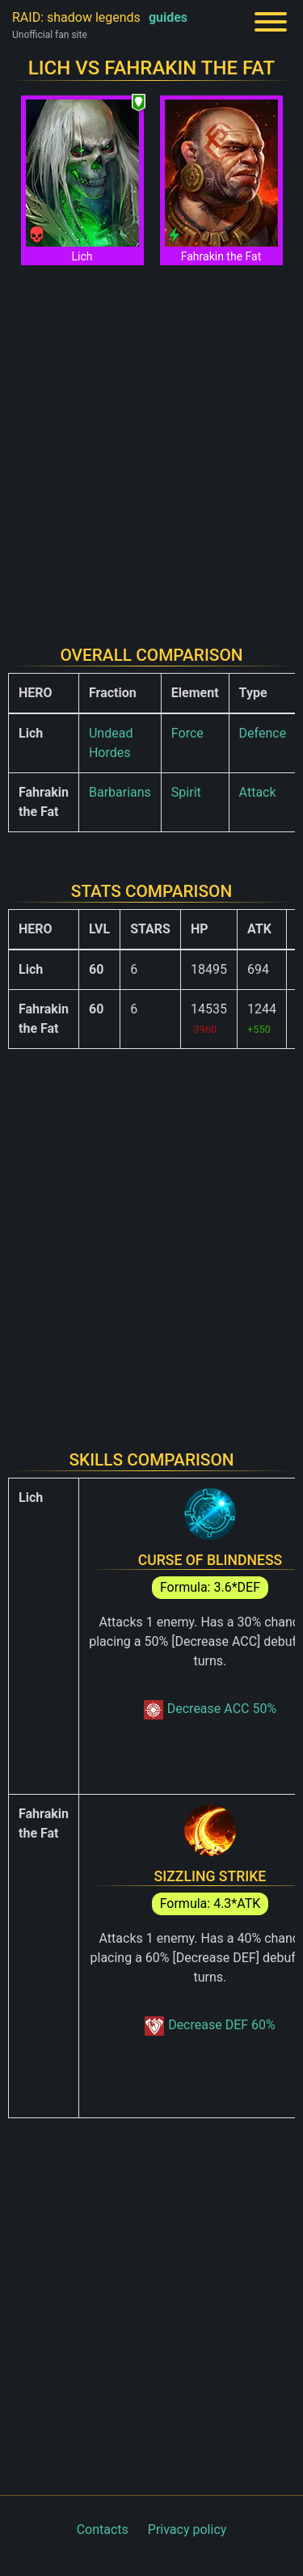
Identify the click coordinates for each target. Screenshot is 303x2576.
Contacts (102, 2529)
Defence (263, 733)
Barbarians (120, 792)
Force (187, 733)
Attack (257, 792)
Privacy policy (187, 2529)
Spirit (186, 792)
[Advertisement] (151, 445)
